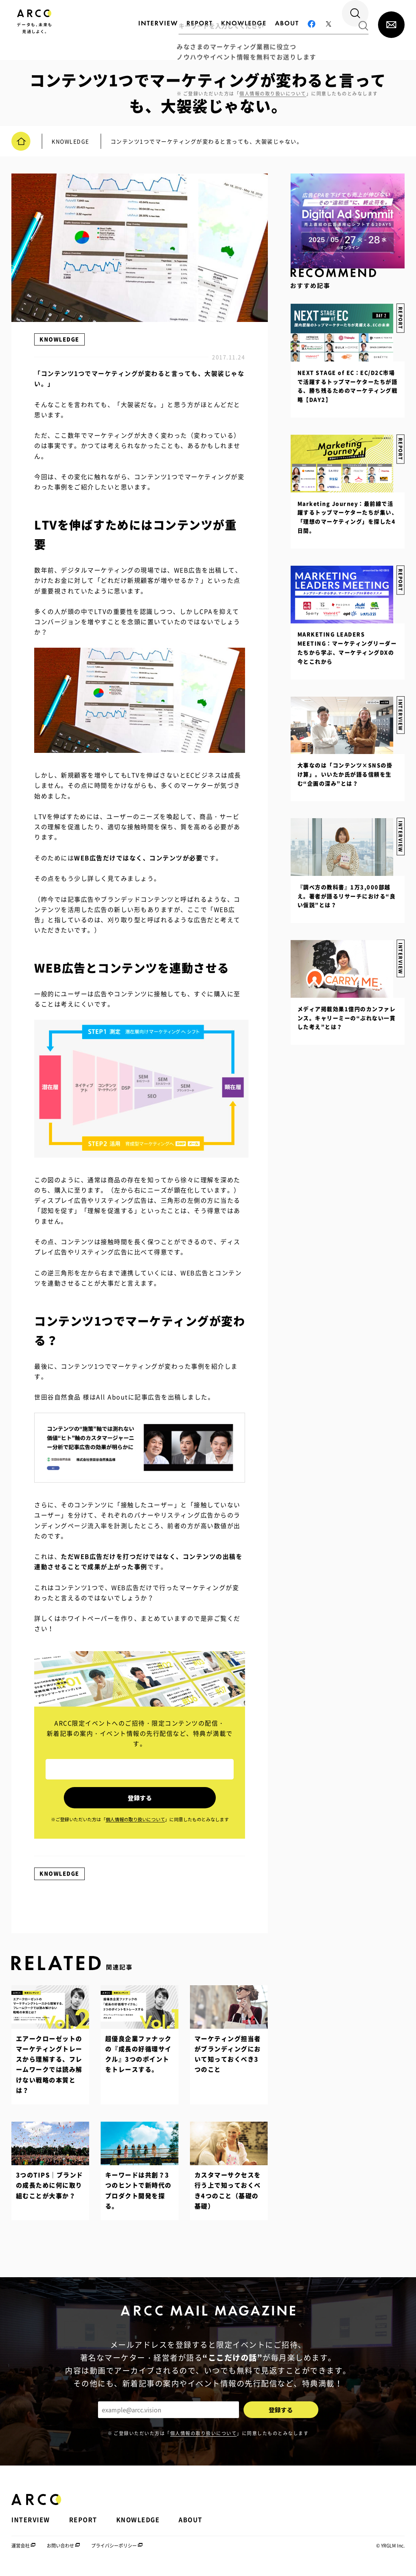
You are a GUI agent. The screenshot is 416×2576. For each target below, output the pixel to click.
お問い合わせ (60, 2552)
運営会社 (20, 2552)
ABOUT (190, 2526)
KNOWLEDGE (59, 339)
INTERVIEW (400, 944)
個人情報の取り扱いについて (203, 2440)
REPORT (400, 574)
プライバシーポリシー (114, 2552)
